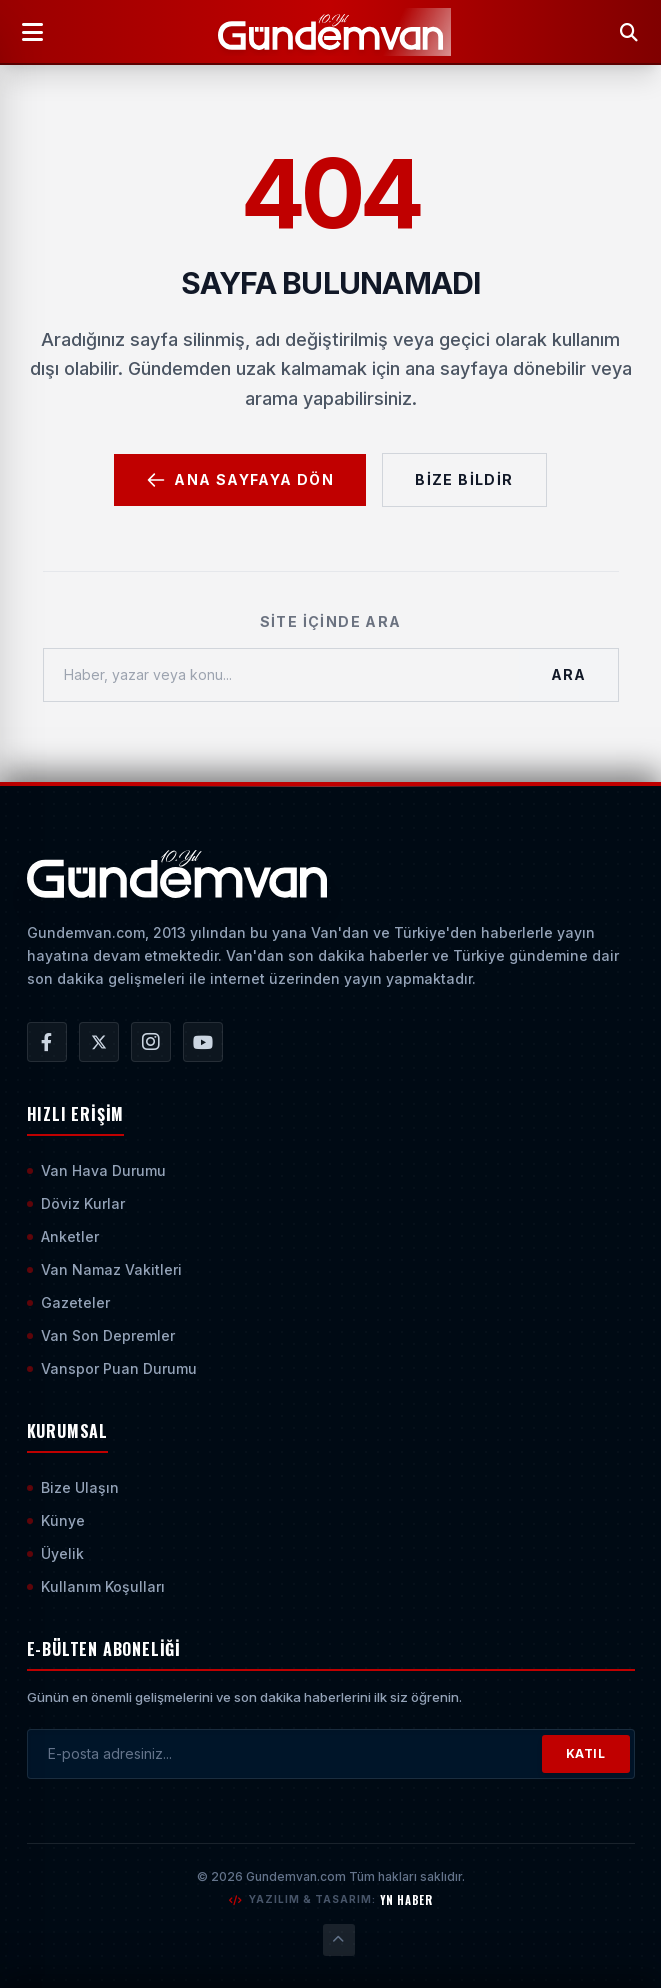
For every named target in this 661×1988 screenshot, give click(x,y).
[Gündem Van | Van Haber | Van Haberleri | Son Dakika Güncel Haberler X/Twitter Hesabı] (99, 1042)
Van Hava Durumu (96, 1170)
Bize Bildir (464, 479)
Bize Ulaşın (73, 1487)
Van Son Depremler (101, 1335)
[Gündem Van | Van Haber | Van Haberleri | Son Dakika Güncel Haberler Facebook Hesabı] (47, 1042)
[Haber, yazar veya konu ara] (282, 675)
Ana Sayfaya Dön (240, 480)
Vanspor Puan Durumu (112, 1368)
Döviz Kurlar (76, 1203)
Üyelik (55, 1553)
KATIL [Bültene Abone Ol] (586, 1753)
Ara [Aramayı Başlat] (568, 674)
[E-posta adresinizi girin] (285, 1754)
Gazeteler (68, 1302)
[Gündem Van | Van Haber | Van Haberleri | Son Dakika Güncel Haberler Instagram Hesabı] (151, 1042)
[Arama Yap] (629, 32)
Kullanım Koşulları (96, 1586)
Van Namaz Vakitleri (104, 1269)
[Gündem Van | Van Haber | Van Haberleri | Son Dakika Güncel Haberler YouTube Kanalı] (203, 1042)
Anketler (63, 1236)
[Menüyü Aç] (32, 32)
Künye (56, 1520)
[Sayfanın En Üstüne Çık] (339, 1940)
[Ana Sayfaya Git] (177, 874)
